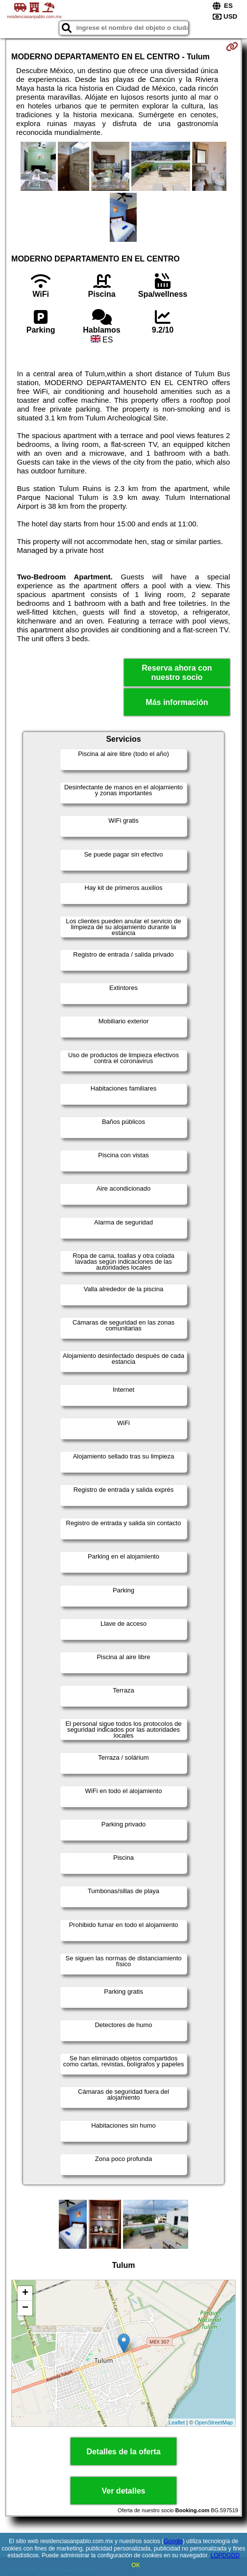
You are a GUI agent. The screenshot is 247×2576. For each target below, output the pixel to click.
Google (173, 2541)
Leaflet (177, 2422)
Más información (177, 702)
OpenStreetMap (214, 2422)
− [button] (25, 2308)
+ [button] (25, 2293)
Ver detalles (124, 2491)
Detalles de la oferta (123, 2451)
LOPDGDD (224, 2555)
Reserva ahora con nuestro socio (177, 672)
